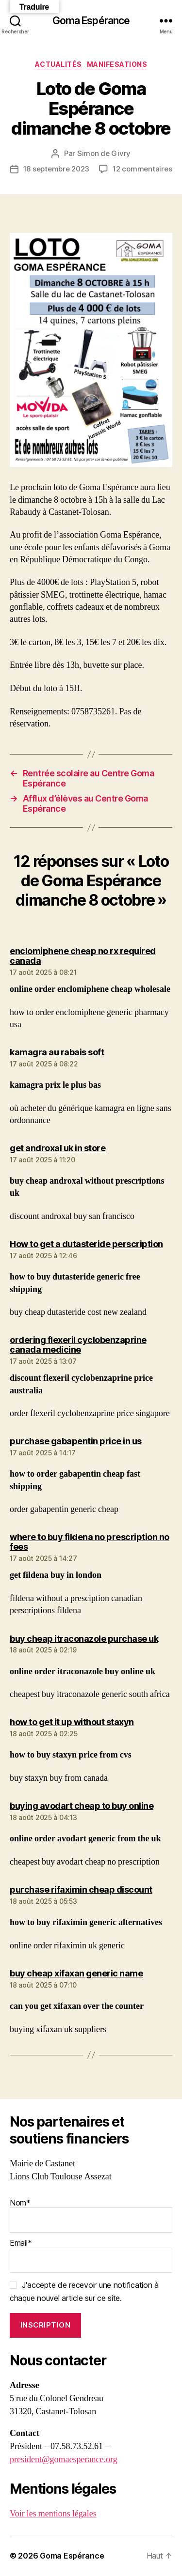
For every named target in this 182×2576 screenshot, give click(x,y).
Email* (91, 2255)
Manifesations (117, 64)
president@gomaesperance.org (63, 2459)
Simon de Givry (104, 153)
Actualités (58, 64)
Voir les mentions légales (53, 2513)
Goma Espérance (91, 20)
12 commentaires (142, 168)
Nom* (91, 2215)
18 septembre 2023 (56, 168)
